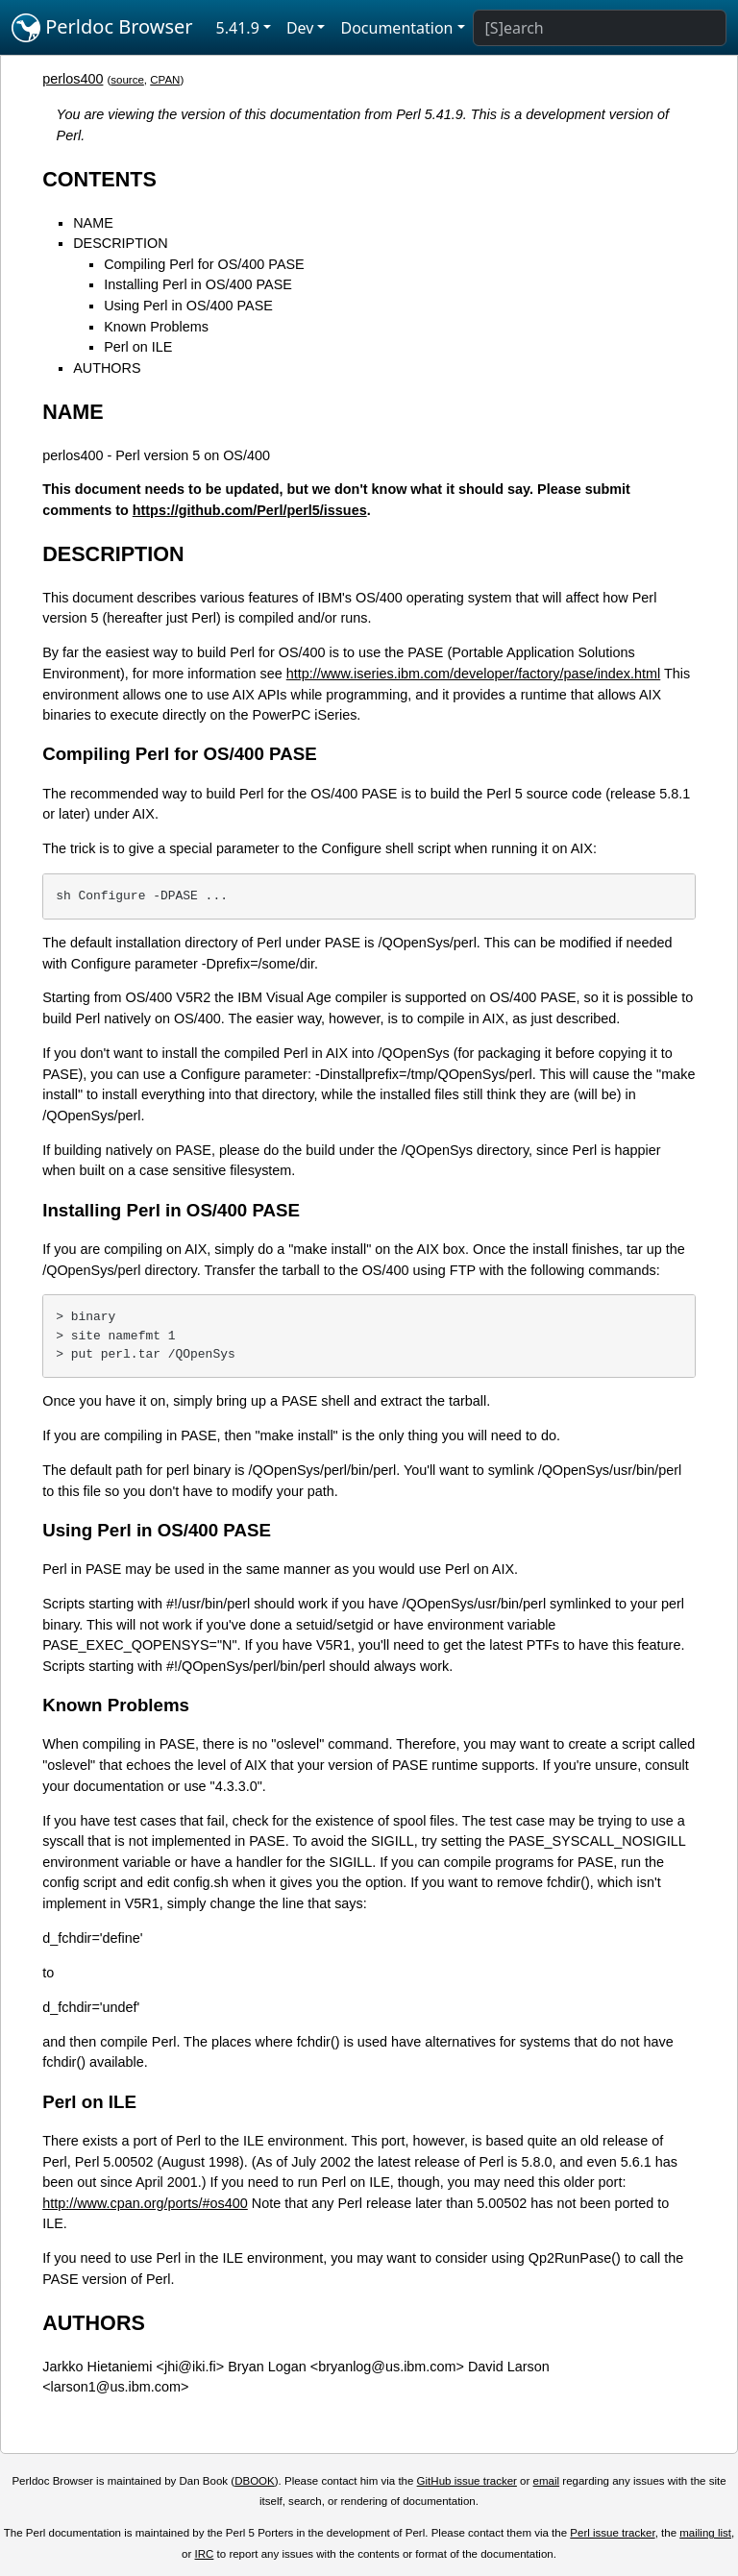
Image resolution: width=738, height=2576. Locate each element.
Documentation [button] (396, 27)
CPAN (165, 80)
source (127, 80)
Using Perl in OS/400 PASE (188, 305)
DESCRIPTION (120, 243)
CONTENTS (99, 179)
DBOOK (254, 2481)
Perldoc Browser (102, 27)
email (546, 2481)
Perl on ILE (138, 347)
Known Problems (156, 326)
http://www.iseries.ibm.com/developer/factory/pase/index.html (473, 673)
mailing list (705, 2533)
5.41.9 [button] (237, 27)
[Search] (599, 28)
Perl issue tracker (612, 2533)
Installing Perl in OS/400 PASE (198, 284)
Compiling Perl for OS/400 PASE (204, 264)
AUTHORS (106, 368)
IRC (204, 2554)
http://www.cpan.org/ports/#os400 (145, 2203)
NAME (93, 223)
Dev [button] (300, 27)
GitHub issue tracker (467, 2481)
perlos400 (72, 78)
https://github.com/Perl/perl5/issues (250, 510)
